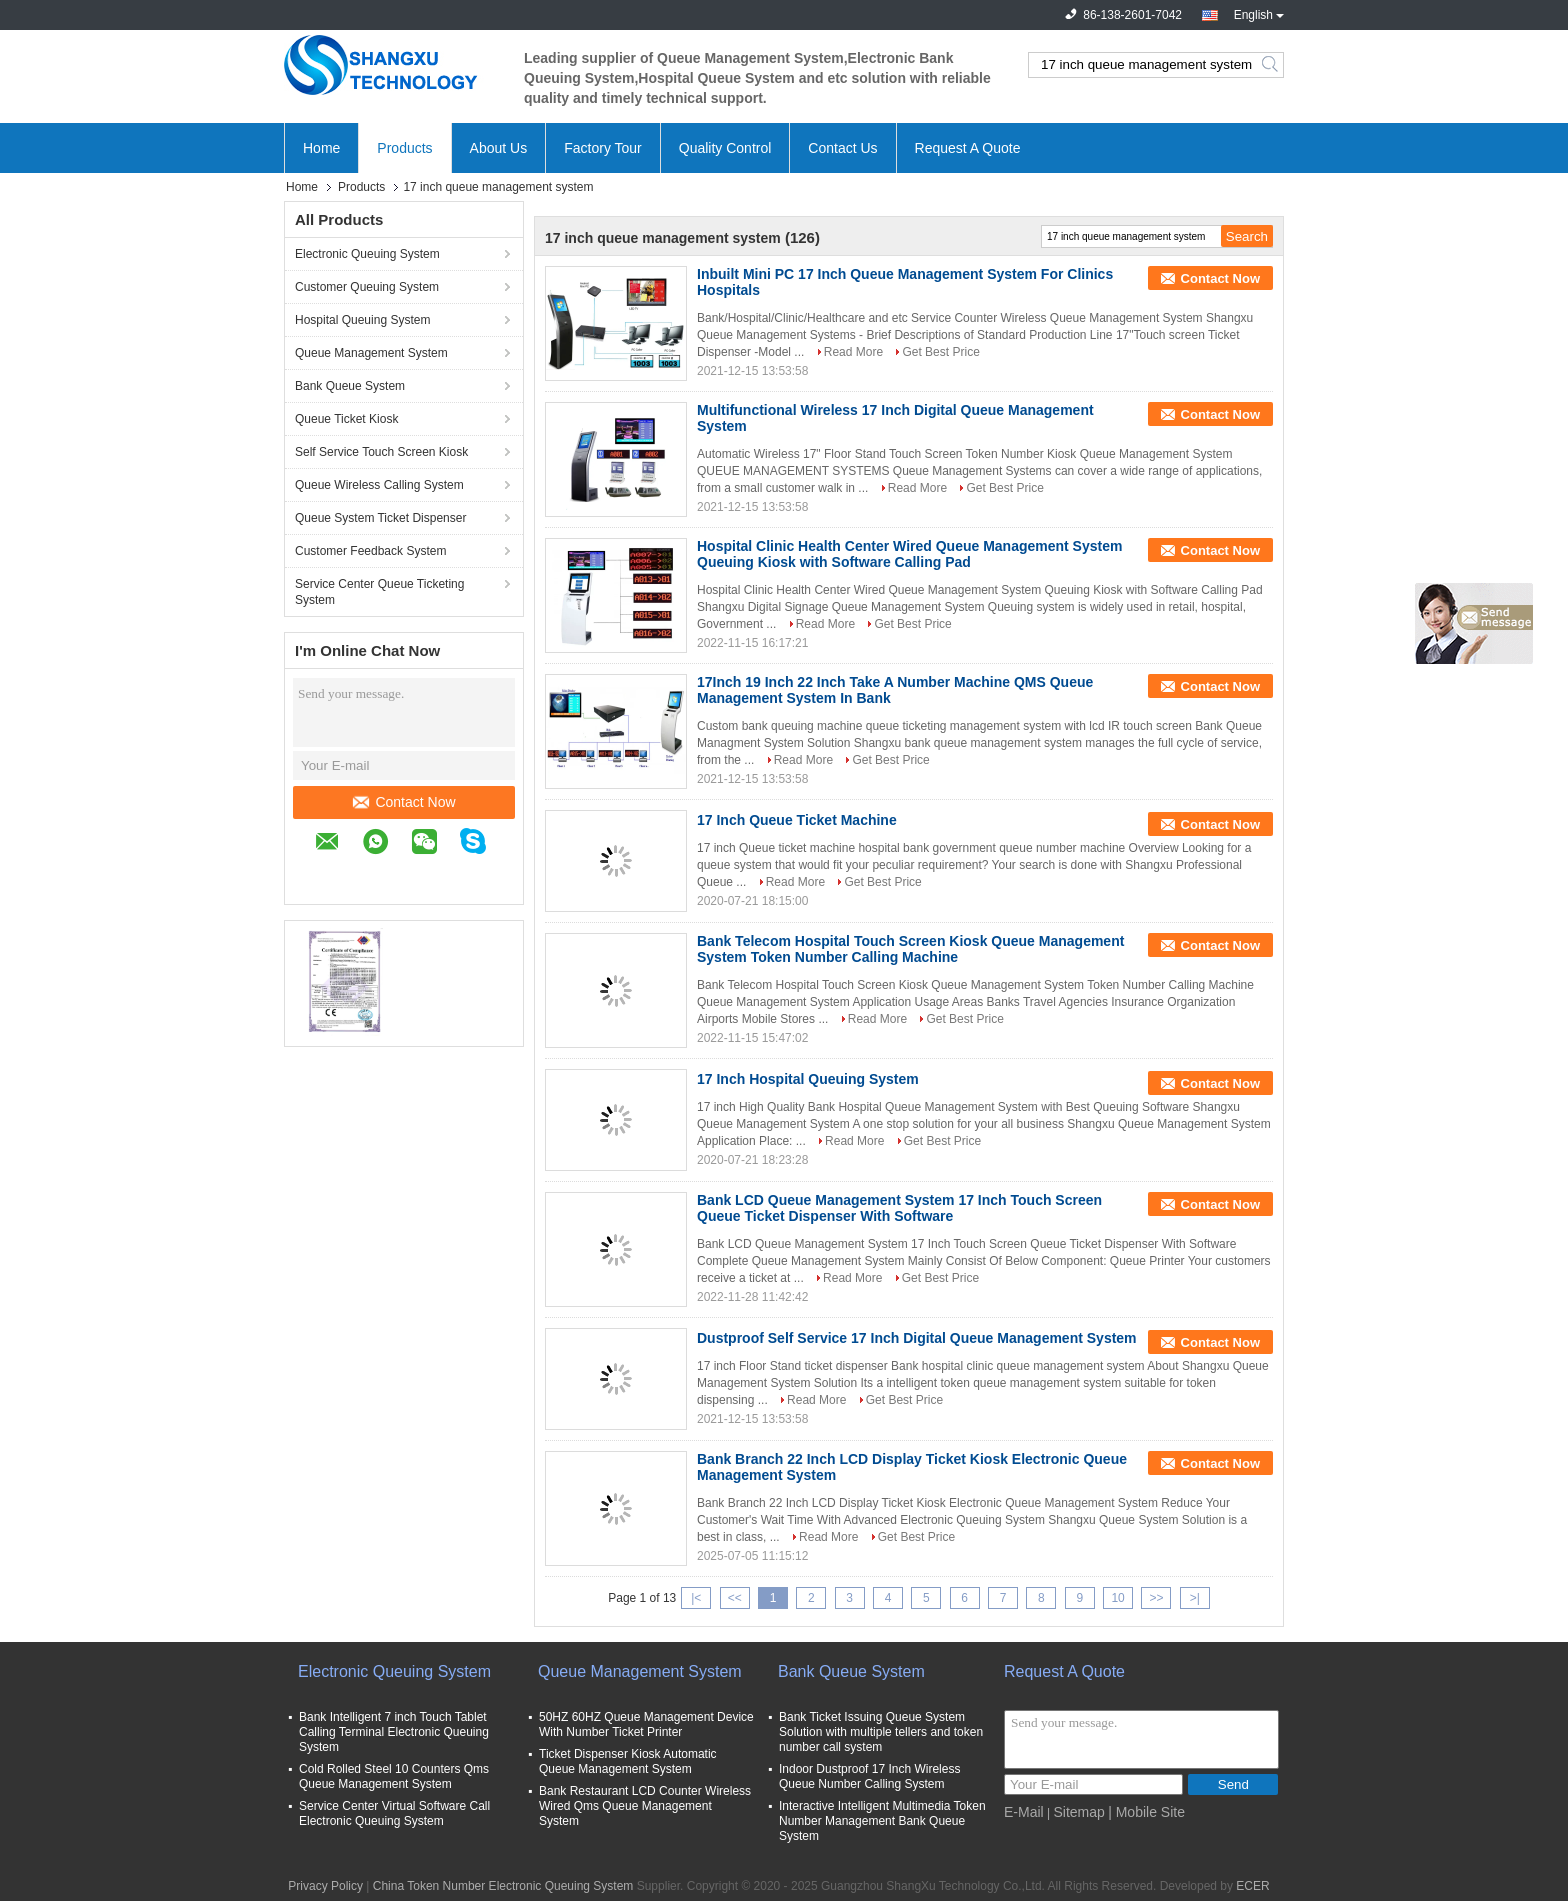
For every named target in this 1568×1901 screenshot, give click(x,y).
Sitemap (1078, 1812)
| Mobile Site (1146, 1812)
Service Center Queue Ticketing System (379, 592)
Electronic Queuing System (367, 254)
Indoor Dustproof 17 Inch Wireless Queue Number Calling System (869, 1776)
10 (1117, 1598)
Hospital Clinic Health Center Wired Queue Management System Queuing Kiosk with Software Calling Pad (909, 554)
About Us (499, 148)
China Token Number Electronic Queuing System (503, 1886)
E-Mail (1024, 1812)
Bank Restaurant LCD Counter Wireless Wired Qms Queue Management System (645, 1806)
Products (404, 148)
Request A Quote (968, 148)
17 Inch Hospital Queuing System (808, 1079)
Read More (853, 352)
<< (735, 1598)
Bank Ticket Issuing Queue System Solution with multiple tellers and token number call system (881, 1732)
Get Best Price (940, 352)
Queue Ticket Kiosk (346, 419)
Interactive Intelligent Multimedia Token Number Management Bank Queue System (882, 1821)
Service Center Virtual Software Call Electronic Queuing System (394, 1813)
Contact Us (842, 148)
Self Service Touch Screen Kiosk (381, 452)
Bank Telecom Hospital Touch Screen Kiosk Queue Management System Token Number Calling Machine (910, 949)
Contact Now (404, 802)
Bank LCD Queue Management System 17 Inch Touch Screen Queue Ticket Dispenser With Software (899, 1208)
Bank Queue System (350, 386)
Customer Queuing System (367, 287)
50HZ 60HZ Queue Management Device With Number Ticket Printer (646, 1724)
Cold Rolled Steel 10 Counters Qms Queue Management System (394, 1776)
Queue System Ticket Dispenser (380, 518)
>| (1195, 1598)
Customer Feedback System (370, 551)
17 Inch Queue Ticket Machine (797, 820)
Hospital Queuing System (362, 320)
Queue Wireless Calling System (379, 485)
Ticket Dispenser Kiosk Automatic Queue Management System (628, 1761)
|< (696, 1598)
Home (321, 148)
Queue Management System (371, 353)
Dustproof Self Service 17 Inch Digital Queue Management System (917, 1338)
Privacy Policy (325, 1886)
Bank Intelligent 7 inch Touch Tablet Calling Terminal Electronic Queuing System (394, 1732)
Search (1271, 65)
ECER (1252, 1886)
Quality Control (725, 148)
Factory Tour (603, 148)
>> (1156, 1598)
